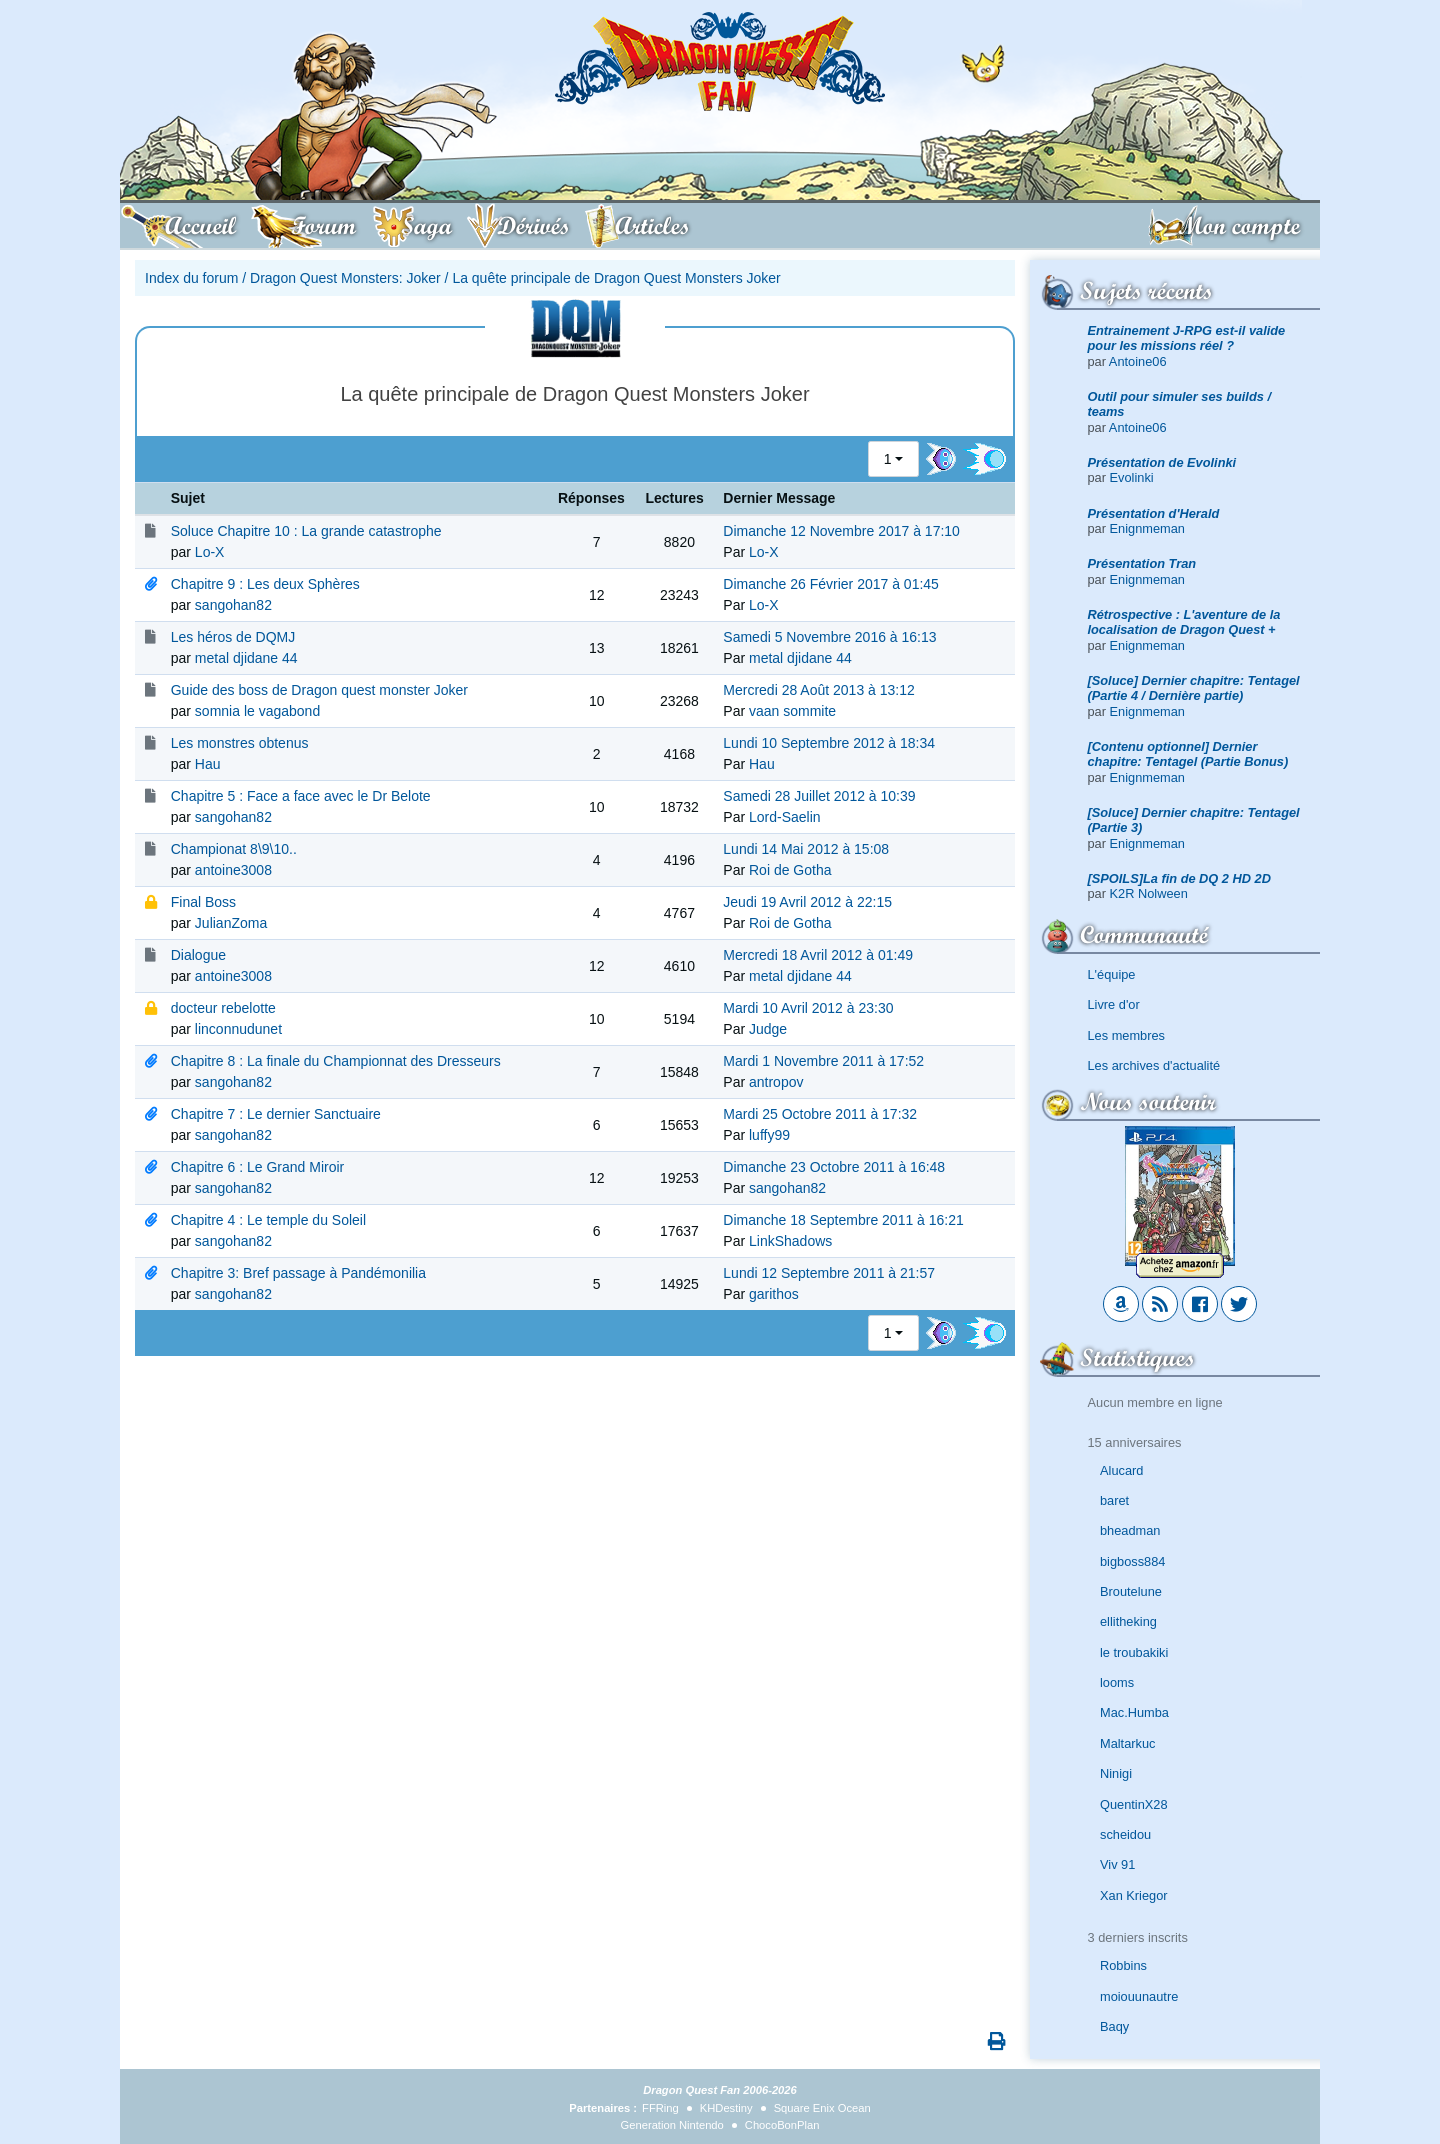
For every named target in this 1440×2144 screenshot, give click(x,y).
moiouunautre (1139, 1996)
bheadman (1130, 1530)
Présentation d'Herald (1154, 513)
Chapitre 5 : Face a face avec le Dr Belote (301, 796)
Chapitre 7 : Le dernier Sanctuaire (276, 1114)
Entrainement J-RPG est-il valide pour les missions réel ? (1187, 338)
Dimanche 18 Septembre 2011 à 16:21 (843, 1220)
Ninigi (1116, 1773)
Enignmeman (1147, 528)
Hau (208, 764)
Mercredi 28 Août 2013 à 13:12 (818, 690)
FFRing (660, 2108)
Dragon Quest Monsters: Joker (345, 278)
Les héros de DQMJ (233, 637)
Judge (768, 1029)
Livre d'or (1114, 1004)
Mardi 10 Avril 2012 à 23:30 (808, 1008)
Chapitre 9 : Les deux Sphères (265, 584)
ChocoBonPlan (782, 2125)
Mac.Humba (1134, 1712)
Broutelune (1131, 1591)
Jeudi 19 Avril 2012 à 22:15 (807, 902)
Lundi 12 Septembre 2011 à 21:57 (829, 1273)
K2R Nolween (1149, 893)
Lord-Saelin (785, 817)
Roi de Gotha (790, 870)
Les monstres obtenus (240, 743)
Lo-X (210, 552)
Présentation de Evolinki (1162, 462)
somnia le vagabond (257, 711)
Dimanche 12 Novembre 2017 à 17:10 (841, 531)
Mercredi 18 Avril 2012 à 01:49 (818, 955)
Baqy (1114, 2026)
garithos (774, 1294)
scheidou (1125, 1834)
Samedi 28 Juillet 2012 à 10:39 (819, 796)
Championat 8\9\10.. (234, 849)
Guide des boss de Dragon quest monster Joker (319, 690)
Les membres (1127, 1035)
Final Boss (203, 902)
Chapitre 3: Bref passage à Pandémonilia (298, 1273)
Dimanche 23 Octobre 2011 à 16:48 (834, 1167)
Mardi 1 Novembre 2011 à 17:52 (823, 1061)
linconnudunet (238, 1029)
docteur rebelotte (223, 1008)
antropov (776, 1082)
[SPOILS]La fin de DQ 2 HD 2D (1179, 878)
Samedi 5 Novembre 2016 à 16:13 (829, 637)
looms (1117, 1682)
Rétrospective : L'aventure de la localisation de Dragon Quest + (1184, 622)
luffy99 (769, 1135)
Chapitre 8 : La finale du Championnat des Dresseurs (336, 1061)
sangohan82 (233, 605)
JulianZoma (231, 923)
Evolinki (1132, 477)
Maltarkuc (1127, 1743)
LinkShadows (790, 1241)
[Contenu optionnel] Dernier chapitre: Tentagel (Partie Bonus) (1188, 754)
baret (1114, 1500)
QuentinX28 (1134, 1804)
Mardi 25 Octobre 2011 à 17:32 (820, 1114)
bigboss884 (1132, 1561)
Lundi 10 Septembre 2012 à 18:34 (829, 743)
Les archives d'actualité (1154, 1065)
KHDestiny (726, 2108)
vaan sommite (792, 711)
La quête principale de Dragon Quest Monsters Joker (616, 278)
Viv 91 (1117, 1864)
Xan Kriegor (1134, 1895)
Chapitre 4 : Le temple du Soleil (268, 1220)
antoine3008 (233, 870)
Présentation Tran (1142, 563)
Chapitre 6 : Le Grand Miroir (258, 1167)
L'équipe (1112, 974)
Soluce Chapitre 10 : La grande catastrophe (306, 531)
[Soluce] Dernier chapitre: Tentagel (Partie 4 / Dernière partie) (1194, 688)
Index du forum (191, 278)
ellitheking (1128, 1621)
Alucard (1121, 1470)
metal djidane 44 (246, 658)
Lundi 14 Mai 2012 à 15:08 (806, 849)
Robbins (1123, 1965)
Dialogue (198, 955)
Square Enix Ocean (822, 2108)
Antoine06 (1138, 361)
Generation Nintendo (672, 2125)
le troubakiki (1134, 1652)
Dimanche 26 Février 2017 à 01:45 (831, 584)
